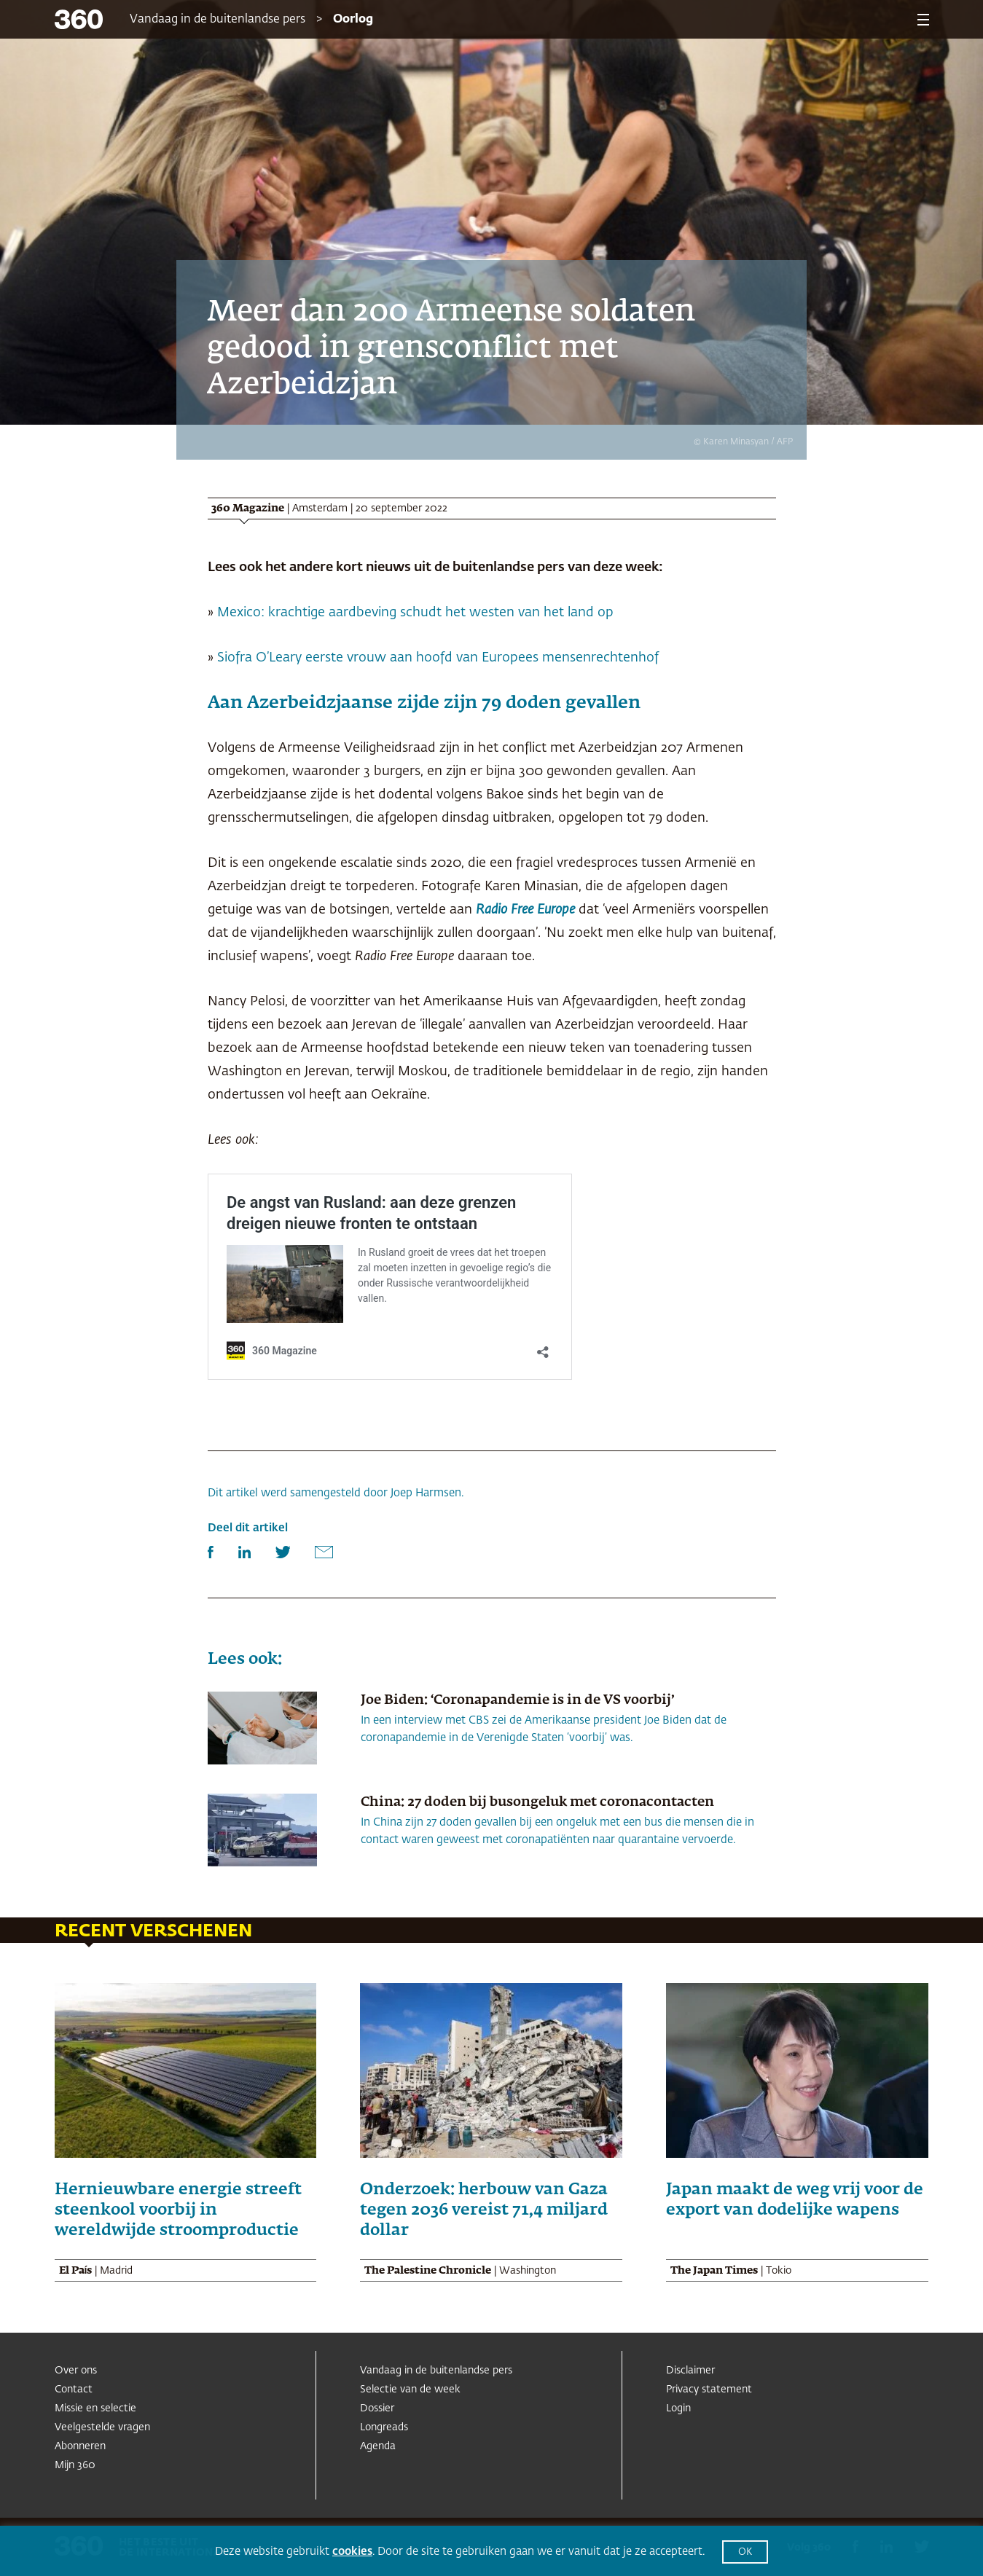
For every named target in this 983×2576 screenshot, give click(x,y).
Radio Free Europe (525, 909)
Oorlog (353, 19)
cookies (352, 2551)
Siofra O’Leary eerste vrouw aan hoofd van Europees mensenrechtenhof (438, 657)
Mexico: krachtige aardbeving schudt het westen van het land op (415, 612)
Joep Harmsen (426, 1493)
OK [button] (745, 2552)
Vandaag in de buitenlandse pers (217, 19)
